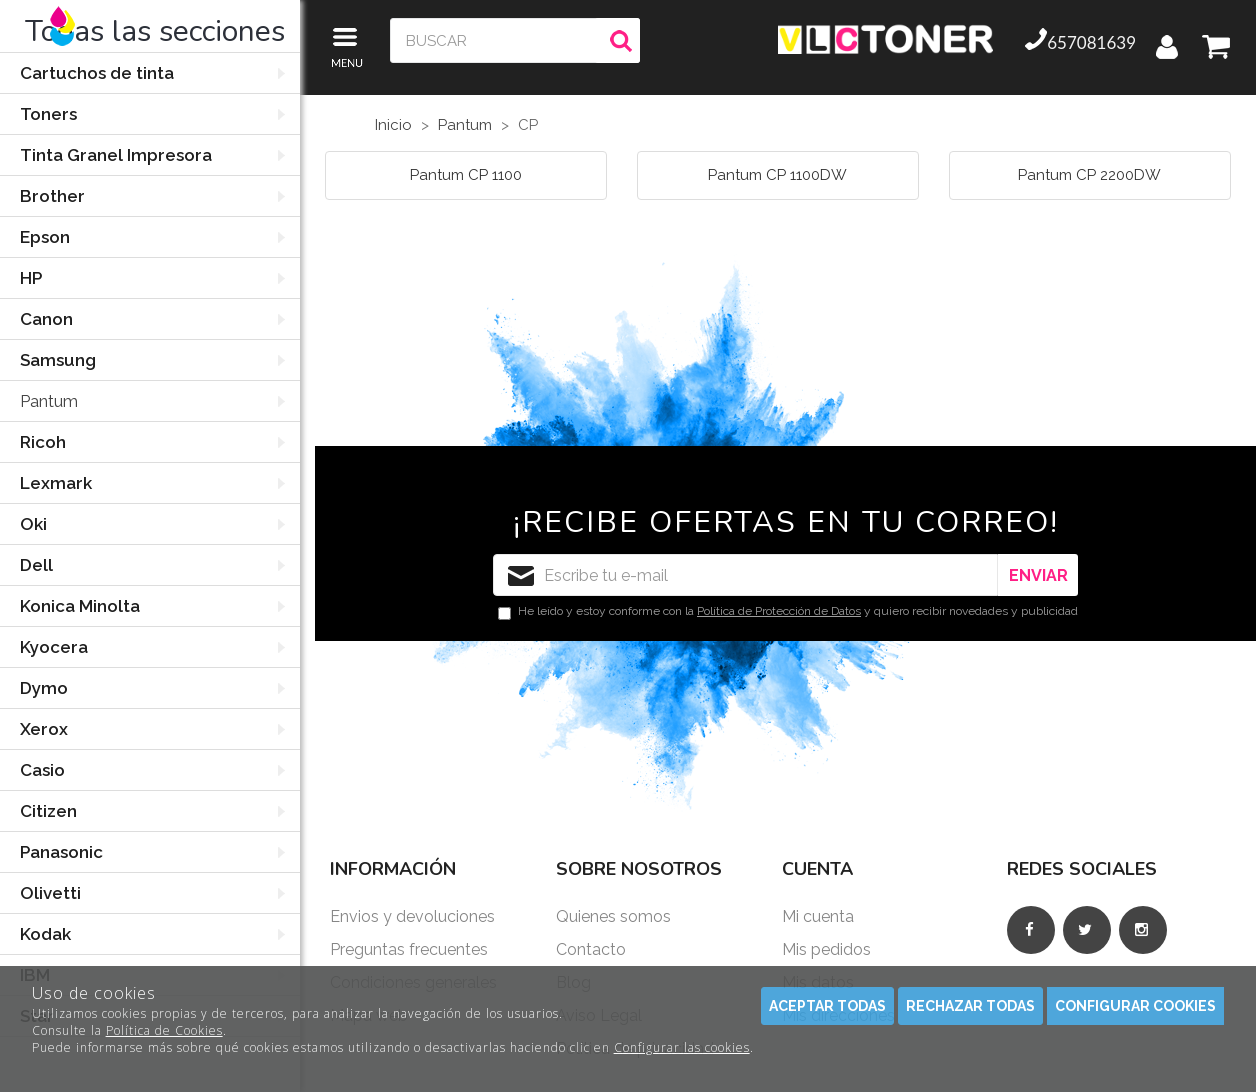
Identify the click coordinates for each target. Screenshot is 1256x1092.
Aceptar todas (827, 1006)
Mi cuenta (818, 916)
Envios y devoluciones (412, 916)
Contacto (591, 949)
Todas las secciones (155, 31)
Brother (52, 196)
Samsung (58, 360)
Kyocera (54, 647)
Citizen (48, 811)
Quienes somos (613, 916)
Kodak (45, 934)
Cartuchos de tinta (97, 73)
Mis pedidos (826, 949)
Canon (46, 319)
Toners (48, 114)
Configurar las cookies (682, 1047)
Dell (36, 565)
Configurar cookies (1135, 1006)
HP (31, 278)
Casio (42, 770)
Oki (33, 524)
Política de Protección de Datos (779, 611)
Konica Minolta (80, 606)
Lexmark (56, 483)
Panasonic (61, 852)
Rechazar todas (970, 1006)
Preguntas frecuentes (409, 949)
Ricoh (43, 442)
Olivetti (50, 893)
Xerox (44, 729)
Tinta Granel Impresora (116, 155)
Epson (45, 237)
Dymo (44, 688)
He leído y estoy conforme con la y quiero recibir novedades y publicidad (788, 612)
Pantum (49, 401)
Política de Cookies (164, 1030)
